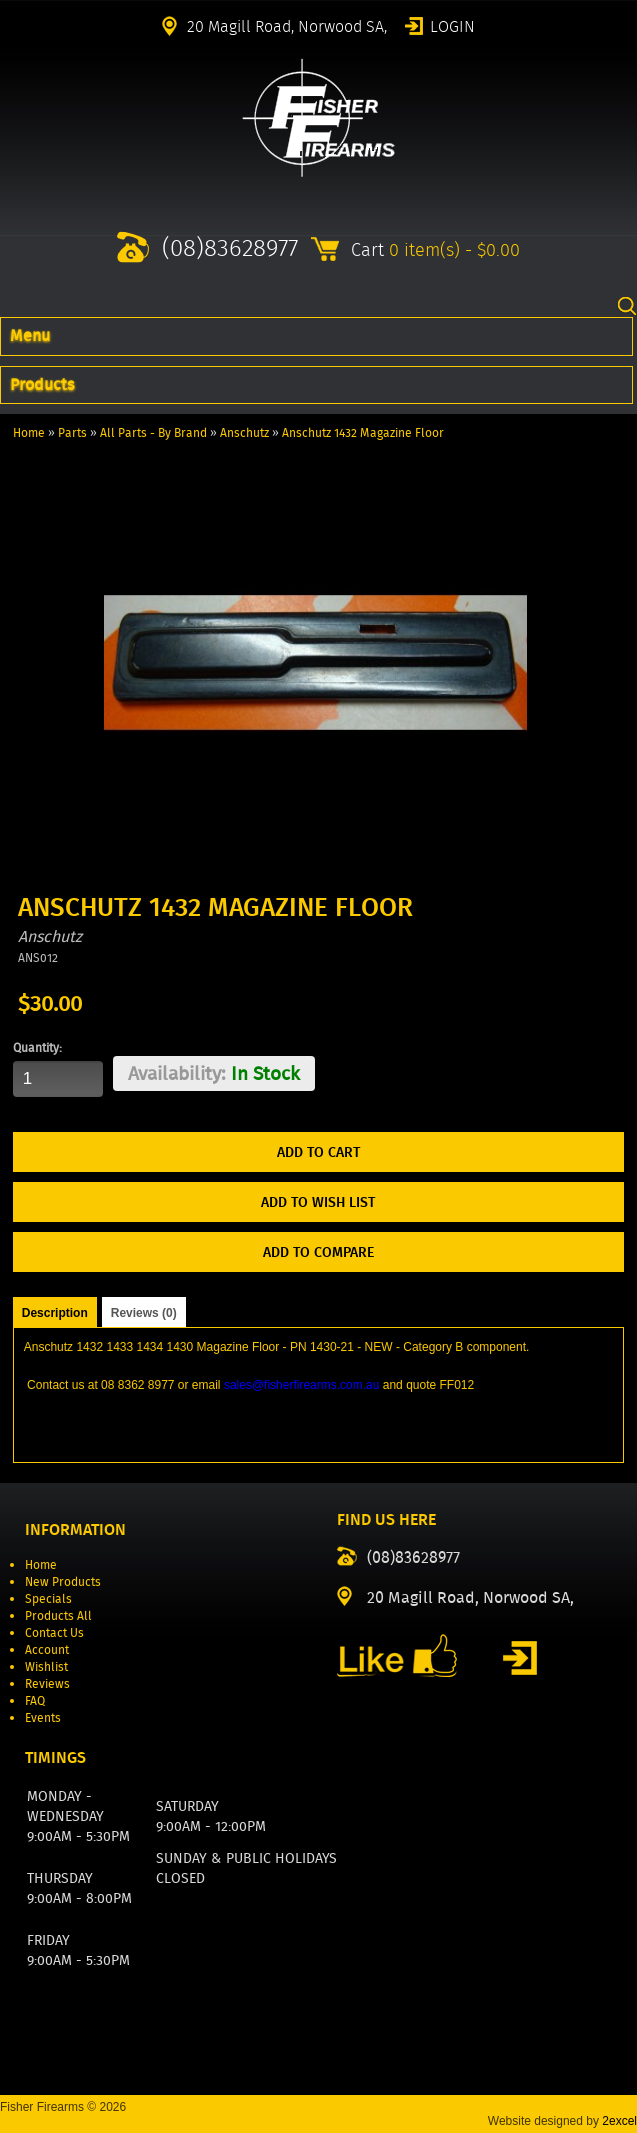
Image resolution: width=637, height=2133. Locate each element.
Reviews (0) (144, 1313)
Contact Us (54, 1632)
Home (29, 432)
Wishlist (46, 1666)
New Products (63, 1581)
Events (43, 1717)
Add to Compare (318, 1252)
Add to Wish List (318, 1202)
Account (47, 1649)
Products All (58, 1615)
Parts (72, 432)
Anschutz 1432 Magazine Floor (363, 432)
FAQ (35, 1700)
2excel (619, 2121)
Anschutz (244, 432)
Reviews (47, 1683)
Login (452, 25)
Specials (48, 1598)
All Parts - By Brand (153, 432)
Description (55, 1313)
